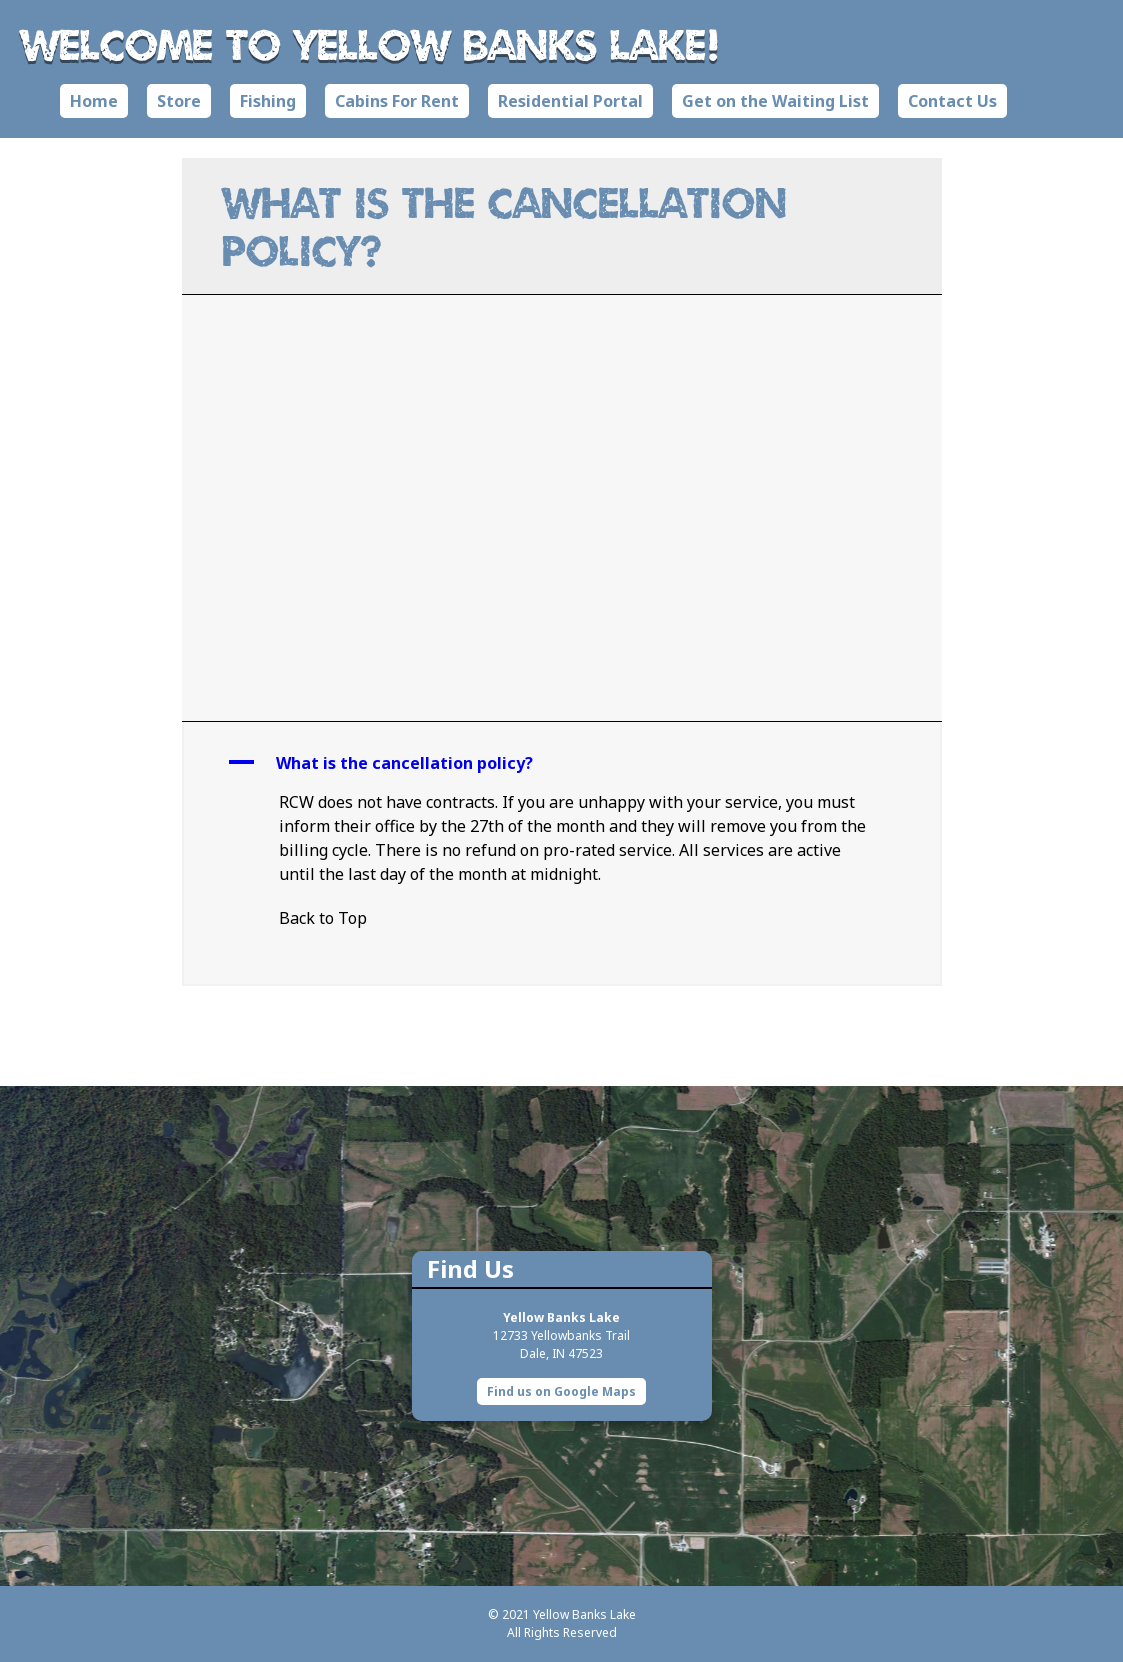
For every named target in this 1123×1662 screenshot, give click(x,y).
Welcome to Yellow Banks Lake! (370, 44)
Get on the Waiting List (775, 101)
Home (94, 101)
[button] (562, 763)
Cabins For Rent (397, 101)
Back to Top (323, 918)
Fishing (268, 101)
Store (179, 101)
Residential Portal (570, 101)
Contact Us (952, 101)
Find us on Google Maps (561, 1391)
